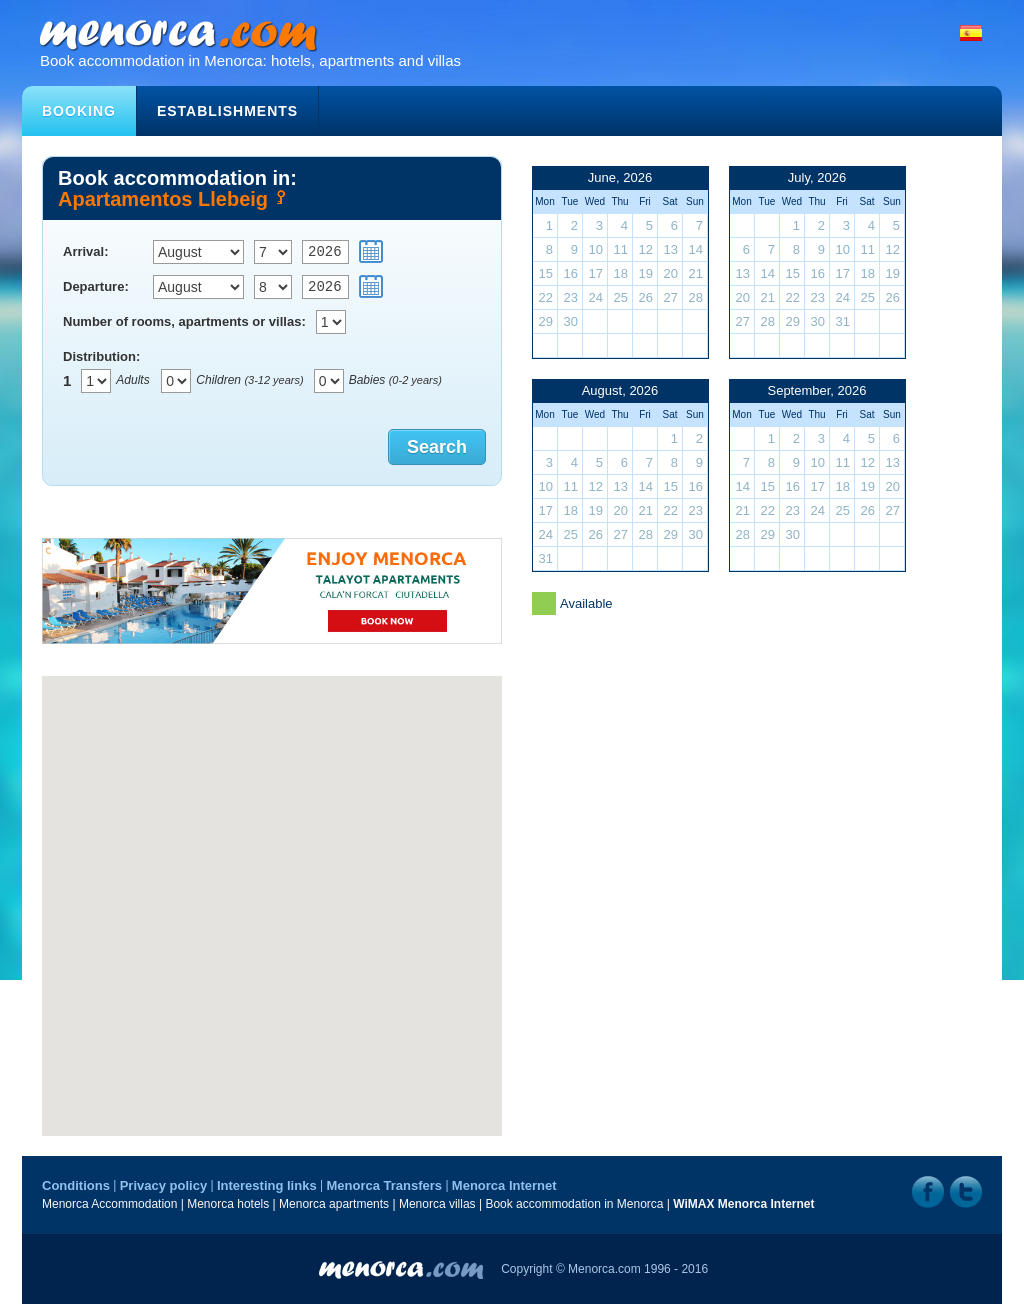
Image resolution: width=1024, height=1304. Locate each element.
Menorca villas (437, 1204)
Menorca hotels (228, 1204)
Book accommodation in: (272, 187)
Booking (79, 111)
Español (971, 33)
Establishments (227, 111)
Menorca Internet (504, 1185)
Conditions (76, 1185)
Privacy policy (163, 1185)
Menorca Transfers (384, 1185)
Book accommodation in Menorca (574, 1204)
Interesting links (267, 1185)
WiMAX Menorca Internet (743, 1204)
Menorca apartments (334, 1204)
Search (437, 447)
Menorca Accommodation (109, 1204)
